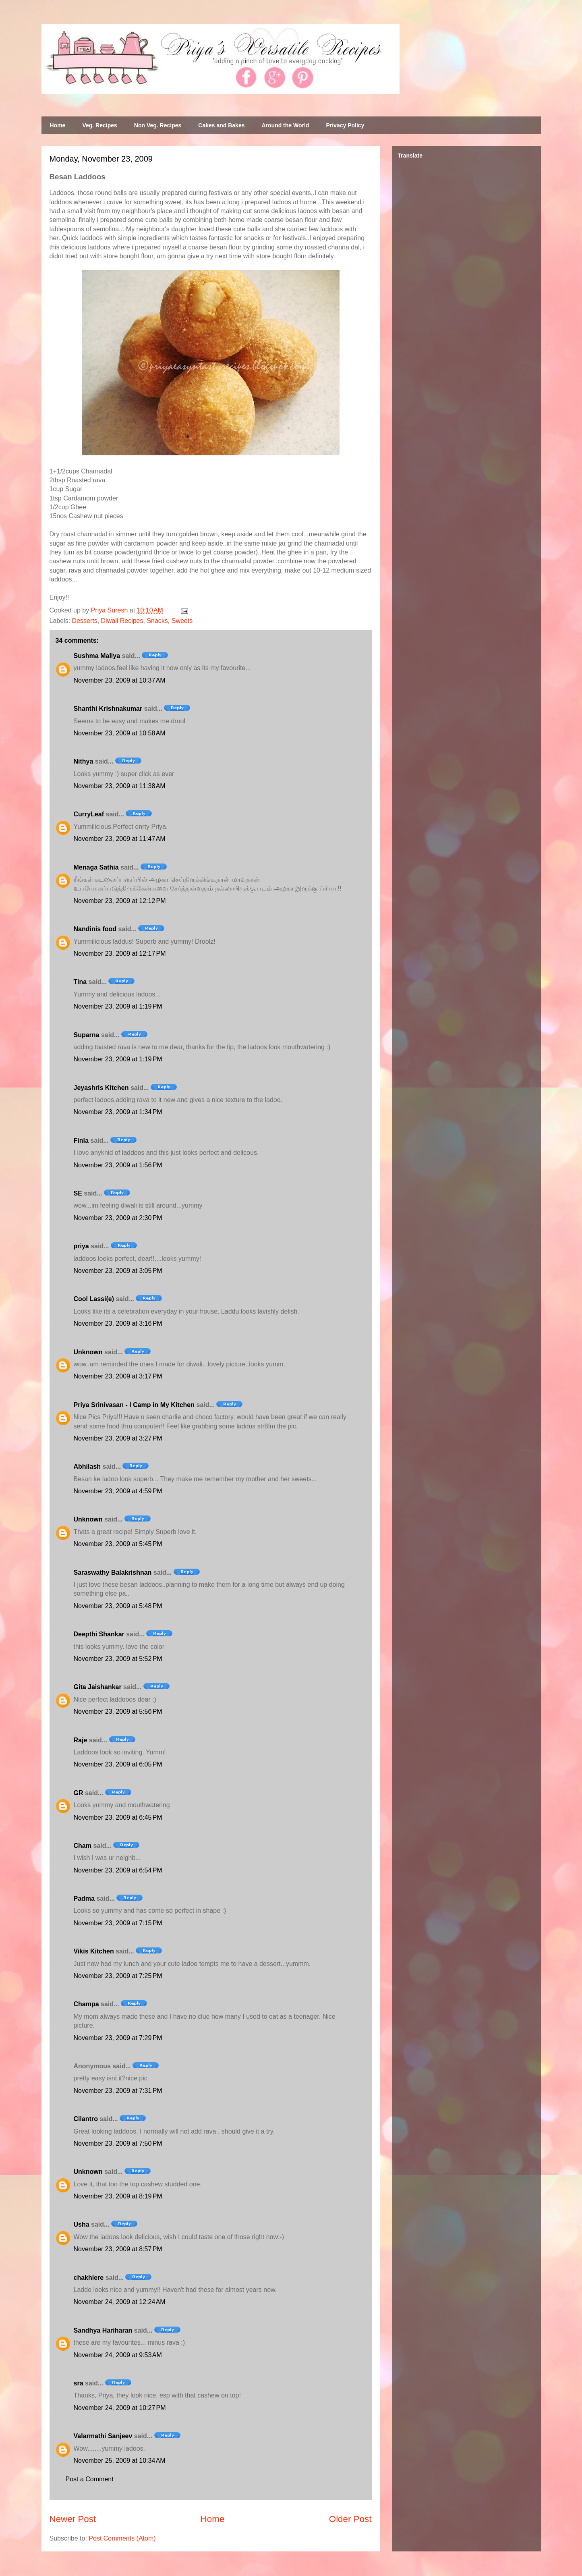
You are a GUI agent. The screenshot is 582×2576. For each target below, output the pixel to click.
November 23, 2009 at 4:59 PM (118, 1491)
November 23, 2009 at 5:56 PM (118, 1711)
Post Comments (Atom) (122, 2538)
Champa (86, 2004)
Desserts (84, 620)
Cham (82, 1845)
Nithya (83, 761)
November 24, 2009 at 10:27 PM (120, 2407)
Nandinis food (95, 929)
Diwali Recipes (122, 620)
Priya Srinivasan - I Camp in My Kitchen (134, 1404)
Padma (84, 1898)
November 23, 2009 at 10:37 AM (120, 680)
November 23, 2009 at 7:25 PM (118, 1975)
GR (78, 1792)
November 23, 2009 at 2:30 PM (118, 1217)
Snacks (157, 620)
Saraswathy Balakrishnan (113, 1572)
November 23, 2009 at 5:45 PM (118, 1543)
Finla (81, 1140)
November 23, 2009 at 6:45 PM (118, 1817)
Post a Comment (90, 2479)
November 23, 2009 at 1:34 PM (118, 1111)
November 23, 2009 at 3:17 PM (118, 1376)
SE (78, 1193)
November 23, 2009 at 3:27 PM (118, 1438)
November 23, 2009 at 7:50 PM (118, 2143)
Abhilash (87, 1466)
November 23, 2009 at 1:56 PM (118, 1165)
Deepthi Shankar (99, 1634)
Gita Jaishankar (98, 1686)
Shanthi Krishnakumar (108, 708)
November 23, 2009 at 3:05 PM (118, 1270)
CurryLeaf (89, 814)
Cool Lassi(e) (94, 1298)
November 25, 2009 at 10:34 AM (120, 2460)
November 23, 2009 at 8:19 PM (118, 2196)
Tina (80, 981)
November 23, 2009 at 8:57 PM (118, 2249)
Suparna (86, 1035)
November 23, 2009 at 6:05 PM (118, 1764)
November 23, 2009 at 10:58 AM (120, 733)
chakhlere (89, 2277)
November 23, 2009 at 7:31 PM (118, 2090)
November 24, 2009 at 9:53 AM (118, 2355)
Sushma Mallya (97, 655)
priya (81, 1246)
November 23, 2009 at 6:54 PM (118, 1870)
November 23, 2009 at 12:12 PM (120, 900)
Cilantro (86, 2118)
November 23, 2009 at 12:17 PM (120, 953)
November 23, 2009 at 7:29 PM (118, 2037)
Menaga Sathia (96, 867)
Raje (80, 1740)
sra (78, 2383)
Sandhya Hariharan (103, 2330)
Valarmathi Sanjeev (103, 2436)
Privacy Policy (345, 125)
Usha (81, 2224)
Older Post (350, 2519)
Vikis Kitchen (94, 1951)
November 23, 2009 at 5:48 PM (118, 1605)
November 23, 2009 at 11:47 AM (120, 838)
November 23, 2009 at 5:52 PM (118, 1658)
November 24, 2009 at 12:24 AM (120, 2301)
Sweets (182, 620)
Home (58, 125)
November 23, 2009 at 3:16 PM (118, 1323)
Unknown (88, 1352)
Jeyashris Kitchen (101, 1087)
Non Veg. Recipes (157, 125)
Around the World (285, 125)
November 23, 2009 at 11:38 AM (120, 786)
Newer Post (73, 2519)
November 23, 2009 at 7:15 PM (118, 1923)
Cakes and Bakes (221, 125)
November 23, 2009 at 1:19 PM (118, 1006)
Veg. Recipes (99, 125)
